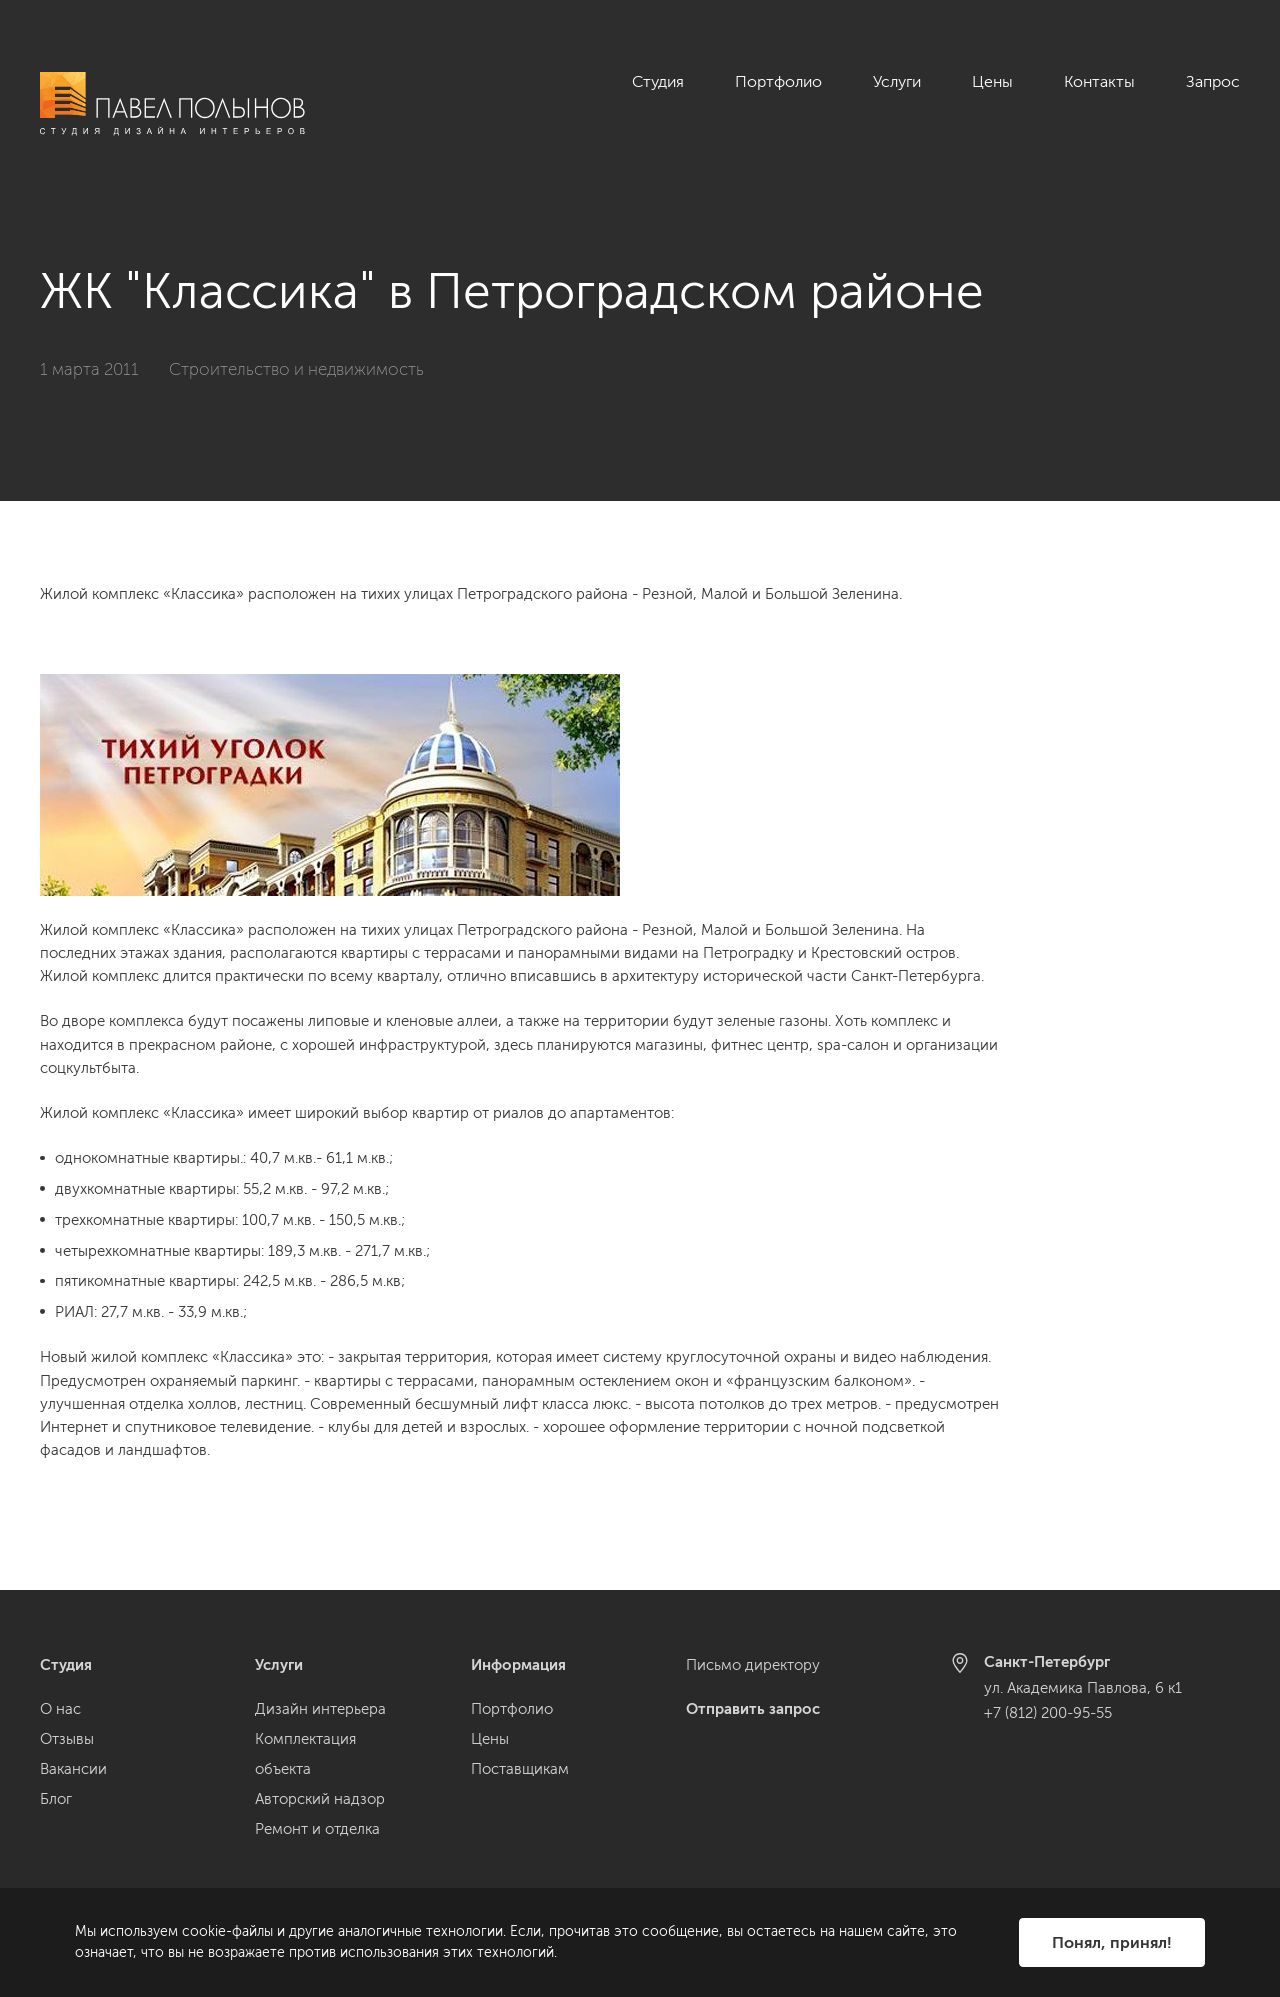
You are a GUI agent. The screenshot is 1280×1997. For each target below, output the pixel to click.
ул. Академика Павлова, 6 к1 (1083, 1688)
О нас (60, 1709)
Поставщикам (520, 1769)
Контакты (1099, 81)
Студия (658, 81)
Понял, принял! (1112, 1942)
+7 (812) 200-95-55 (1048, 1713)
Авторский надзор (320, 1799)
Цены (992, 81)
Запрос (1213, 81)
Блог (56, 1799)
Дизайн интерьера (320, 1709)
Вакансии (73, 1769)
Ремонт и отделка (317, 1829)
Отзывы (67, 1739)
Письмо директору (753, 1665)
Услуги (897, 81)
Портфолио (778, 81)
